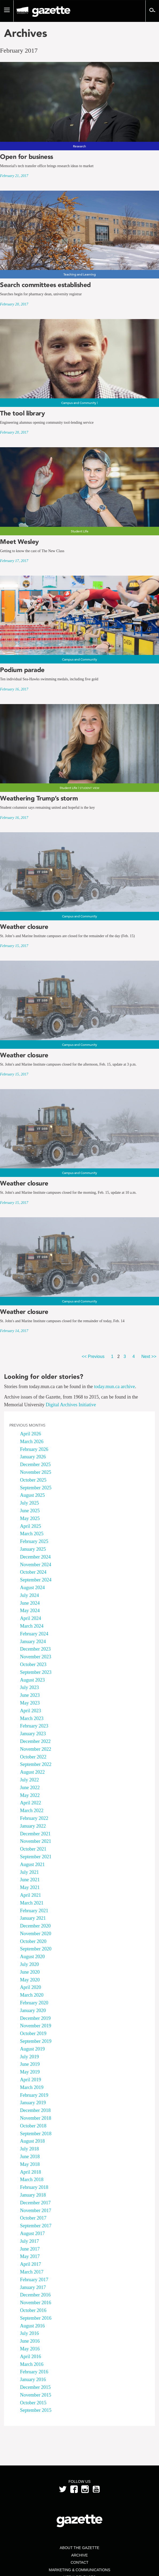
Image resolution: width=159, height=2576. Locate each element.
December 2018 (35, 2110)
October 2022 (33, 1757)
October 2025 (33, 1480)
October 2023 (33, 1664)
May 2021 (30, 1887)
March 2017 (31, 2272)
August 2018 (32, 2141)
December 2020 (35, 1926)
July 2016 (29, 2333)
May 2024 (30, 1610)
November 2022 (35, 1749)
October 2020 (33, 1941)
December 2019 (35, 2018)
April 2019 (30, 2079)
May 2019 (30, 2072)
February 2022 (34, 1818)
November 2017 (35, 2210)
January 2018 (33, 2195)
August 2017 (32, 2233)
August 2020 (32, 1956)
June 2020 (30, 1972)
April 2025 (30, 1526)
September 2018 (35, 2133)
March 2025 (31, 1533)
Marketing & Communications (79, 2570)
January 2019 (33, 2102)
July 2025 (29, 1503)
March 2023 (31, 1718)
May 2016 (30, 2348)
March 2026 (31, 1441)
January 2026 (33, 1456)
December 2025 (35, 1464)
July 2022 (29, 1779)
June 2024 (30, 1603)
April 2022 (30, 1802)
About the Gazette (79, 2548)
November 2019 (35, 2025)
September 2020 (35, 1948)
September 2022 (35, 1764)
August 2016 (32, 2325)
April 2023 (30, 1710)
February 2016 (34, 2371)
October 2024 (33, 1572)
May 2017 (30, 2256)
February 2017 (34, 2279)
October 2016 (33, 2310)
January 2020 (33, 2010)
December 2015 (35, 2387)
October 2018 (33, 2126)
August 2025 (32, 1495)
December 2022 (35, 1741)
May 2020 (30, 1979)
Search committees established (45, 285)
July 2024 (29, 1595)
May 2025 (30, 1518)
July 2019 (29, 2056)
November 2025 (35, 1472)
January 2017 (33, 2287)
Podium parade (22, 670)
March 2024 (31, 1626)
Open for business (26, 156)
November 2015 (35, 2395)
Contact (79, 2562)
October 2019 (33, 2033)
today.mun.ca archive (114, 1386)
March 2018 (31, 2179)
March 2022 (31, 1810)
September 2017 (35, 2225)
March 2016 (31, 2364)
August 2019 (32, 2049)
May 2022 (30, 1795)
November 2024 (35, 1564)
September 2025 (35, 1487)
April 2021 (30, 1895)
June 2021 (30, 1879)
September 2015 (35, 2410)
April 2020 (30, 1987)
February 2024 (34, 1633)
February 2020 (34, 2002)
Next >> (148, 1356)
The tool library (22, 413)
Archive (79, 2555)
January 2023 (33, 1733)
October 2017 (33, 2218)
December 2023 (35, 1649)
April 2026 (30, 1433)
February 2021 (34, 1910)
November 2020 (35, 1933)
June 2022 (30, 1787)
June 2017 (30, 2249)
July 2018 (29, 2148)
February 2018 (34, 2187)
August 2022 (32, 1772)
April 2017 (30, 2264)
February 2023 (34, 1726)
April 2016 (30, 2356)
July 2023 (29, 1687)
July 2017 (29, 2241)
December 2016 (35, 2295)
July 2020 (29, 1964)
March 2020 (31, 1995)
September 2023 (35, 1672)
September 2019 (35, 2041)
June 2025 (30, 1510)
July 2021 (29, 1872)
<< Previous (93, 1356)
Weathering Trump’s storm (39, 798)
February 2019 (34, 2095)
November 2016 (35, 2302)
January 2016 (33, 2379)
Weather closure (24, 926)
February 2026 (34, 1449)
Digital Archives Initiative (71, 1404)
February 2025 (34, 1541)
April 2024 (30, 1618)
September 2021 (35, 1856)
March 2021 (31, 1903)
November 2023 (35, 1656)
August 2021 (32, 1864)
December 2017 (35, 2202)
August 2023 (32, 1680)
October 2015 (33, 2402)
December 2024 (35, 1557)
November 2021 (35, 1841)
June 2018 (30, 2156)
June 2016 (30, 2341)
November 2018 (35, 2118)
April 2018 (30, 2172)
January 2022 (33, 1826)
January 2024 (33, 1641)
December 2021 (35, 1833)
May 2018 (30, 2164)
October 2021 (33, 1849)
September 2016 (35, 2318)
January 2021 (33, 1918)
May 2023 (30, 1703)
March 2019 (31, 2087)
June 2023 (30, 1695)
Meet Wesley (19, 541)
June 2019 (30, 2064)
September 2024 (35, 1579)
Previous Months (27, 1425)
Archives (25, 33)
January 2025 (33, 1549)
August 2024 (32, 1587)
